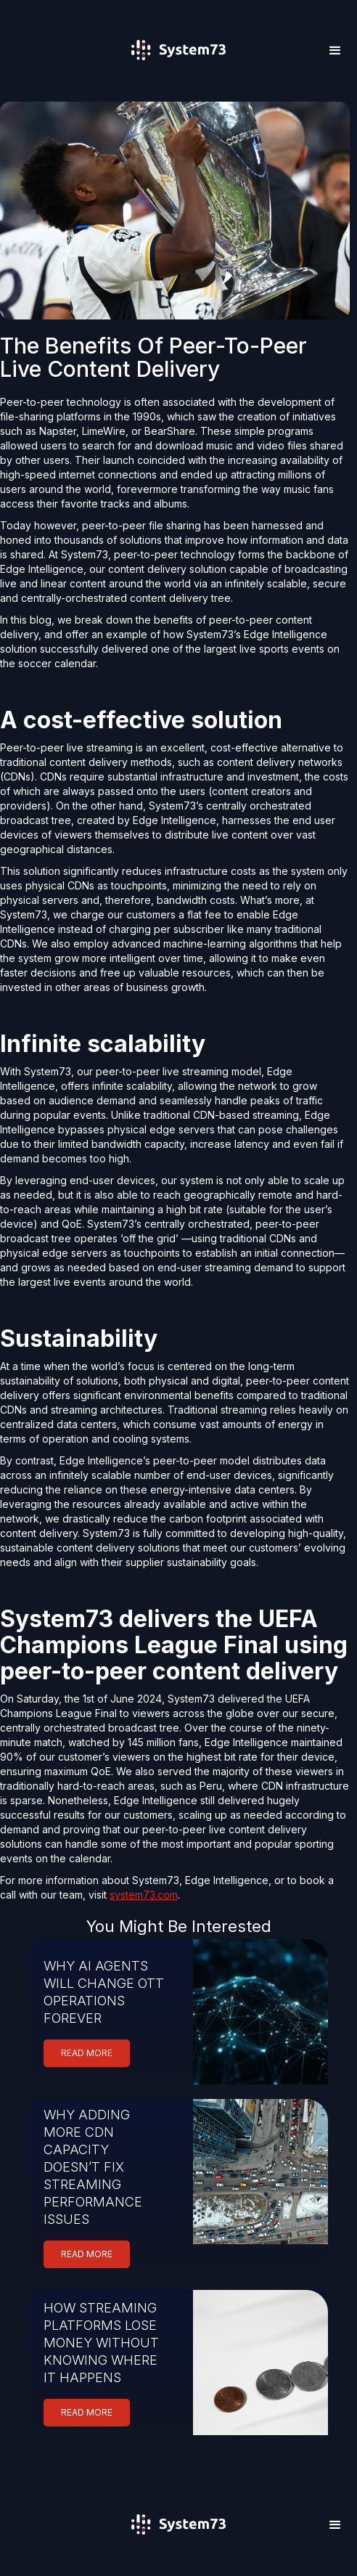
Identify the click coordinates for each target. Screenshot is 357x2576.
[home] (178, 71)
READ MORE (86, 2052)
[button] (335, 51)
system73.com (144, 1894)
